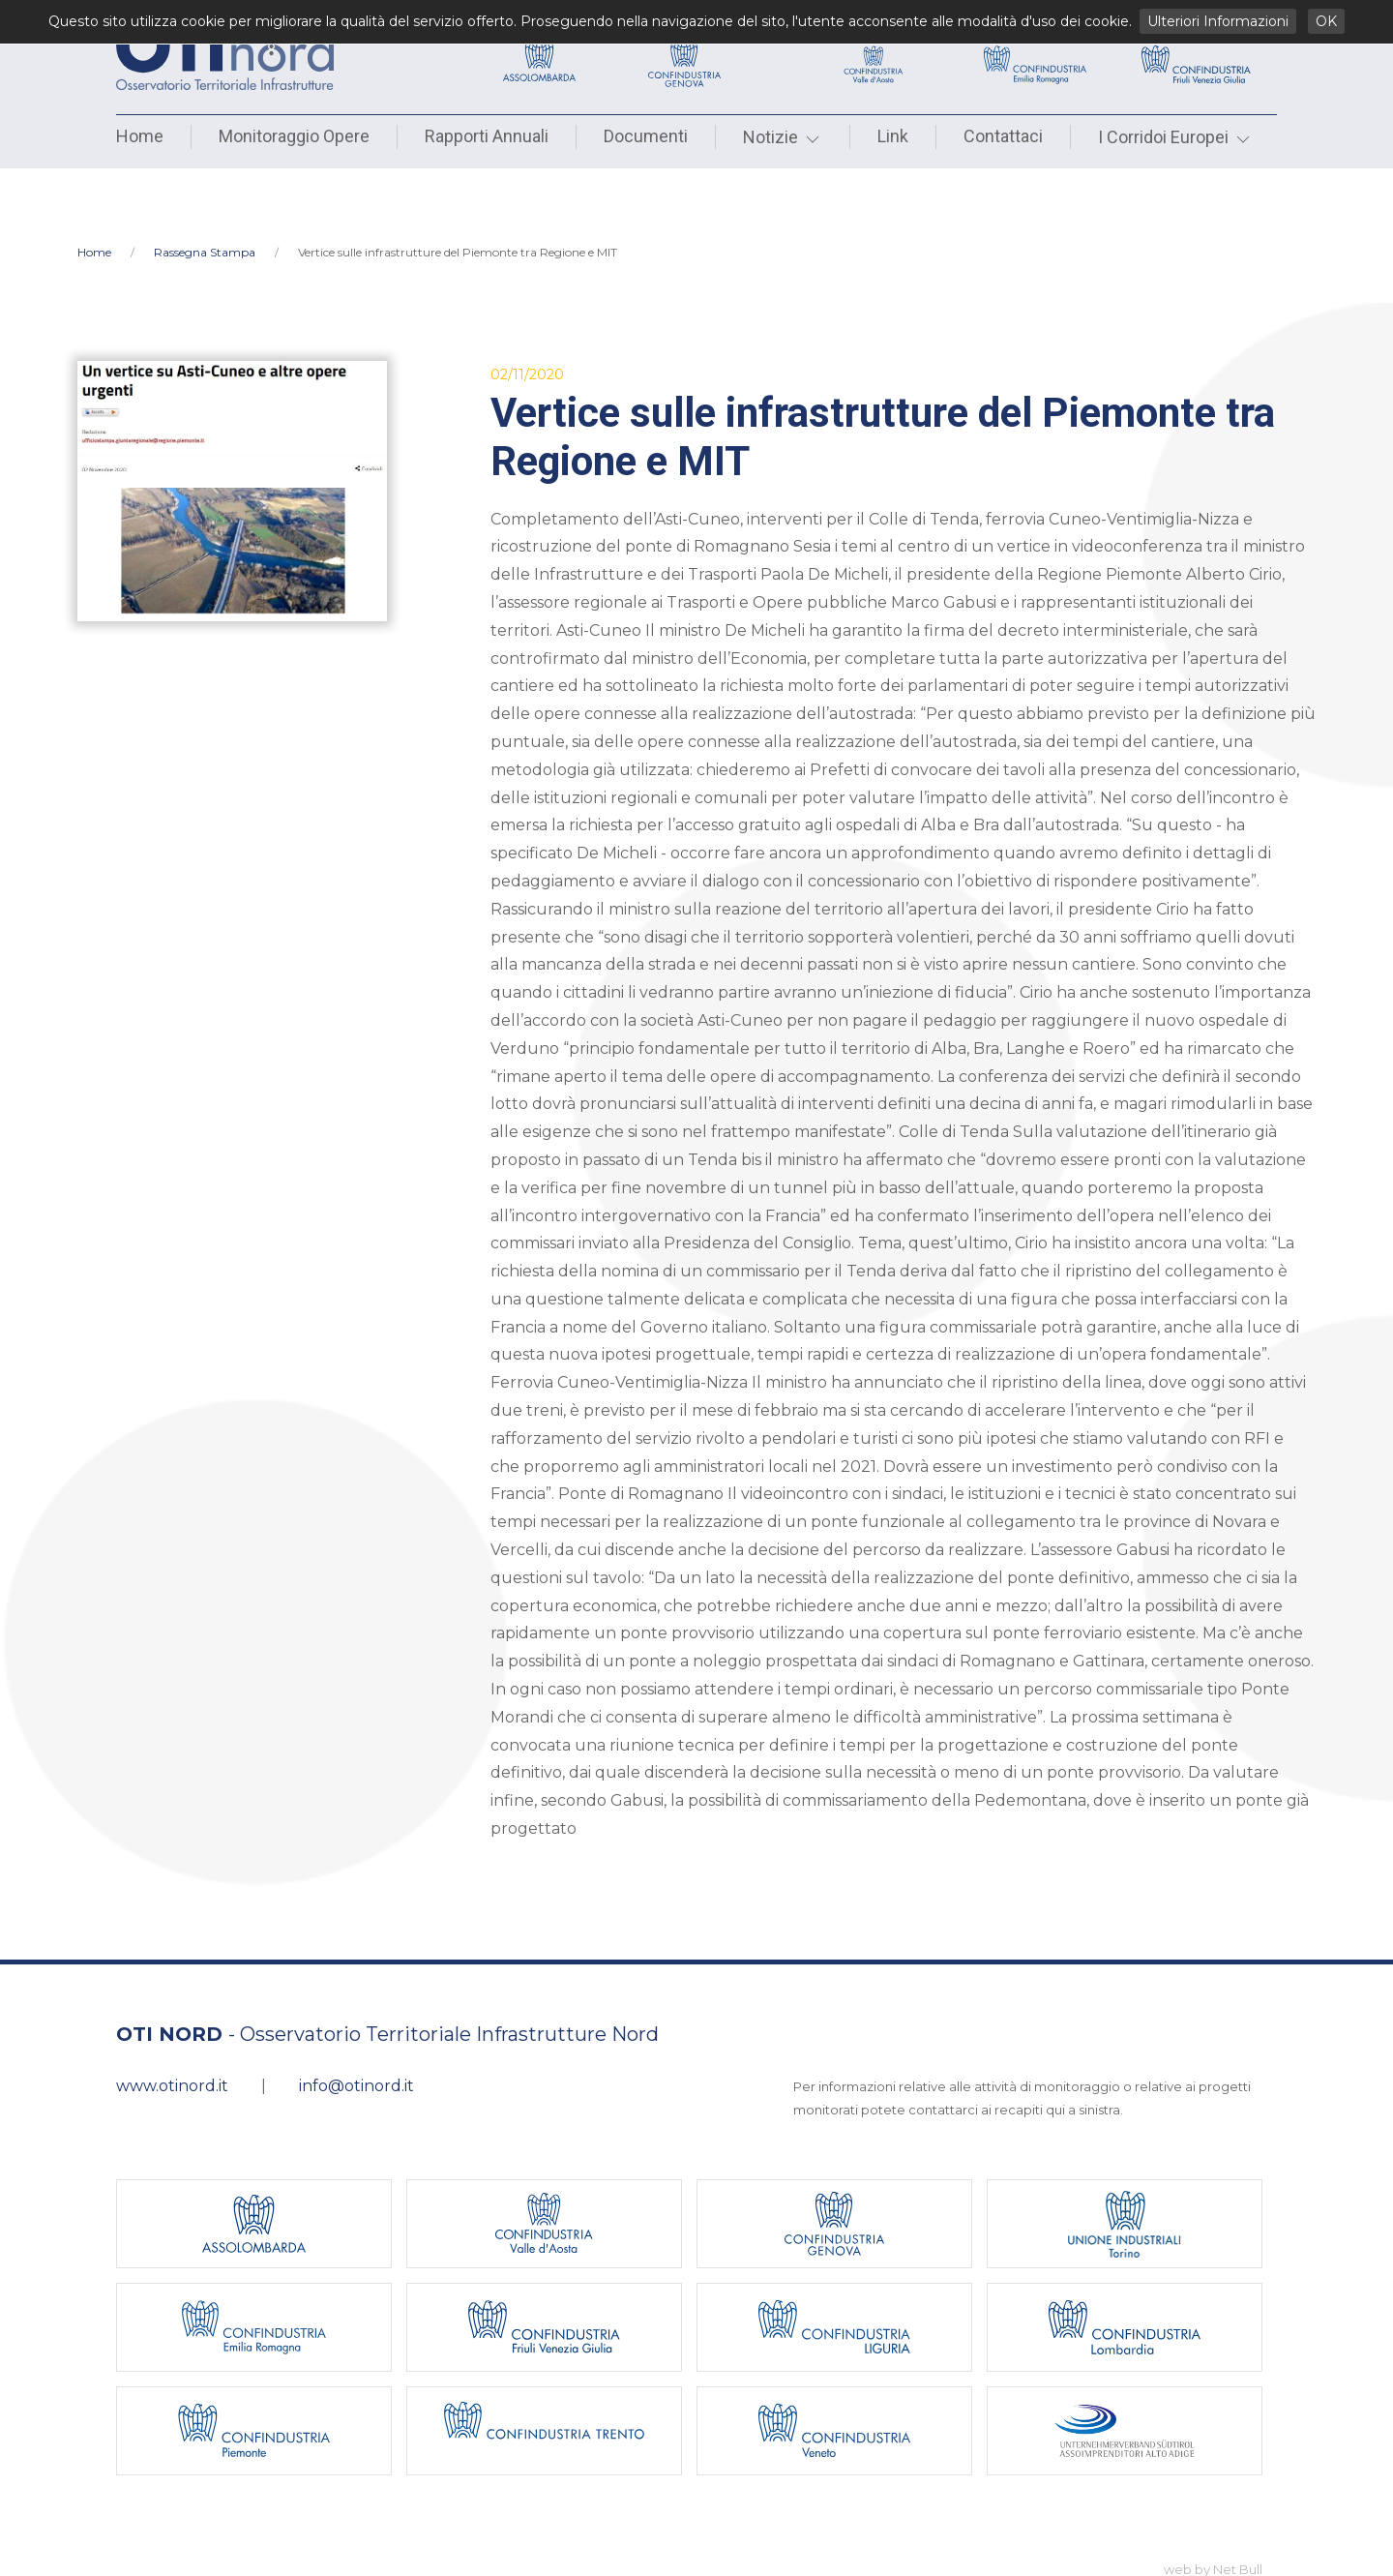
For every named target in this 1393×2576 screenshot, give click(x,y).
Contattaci (1003, 136)
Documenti (646, 136)
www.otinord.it (172, 2023)
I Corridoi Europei (1175, 137)
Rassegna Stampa (204, 189)
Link (892, 136)
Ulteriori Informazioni (1218, 21)
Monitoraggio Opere (294, 136)
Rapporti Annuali (486, 136)
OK (1326, 21)
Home (139, 136)
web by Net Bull (1213, 2506)
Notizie (782, 137)
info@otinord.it (356, 2023)
